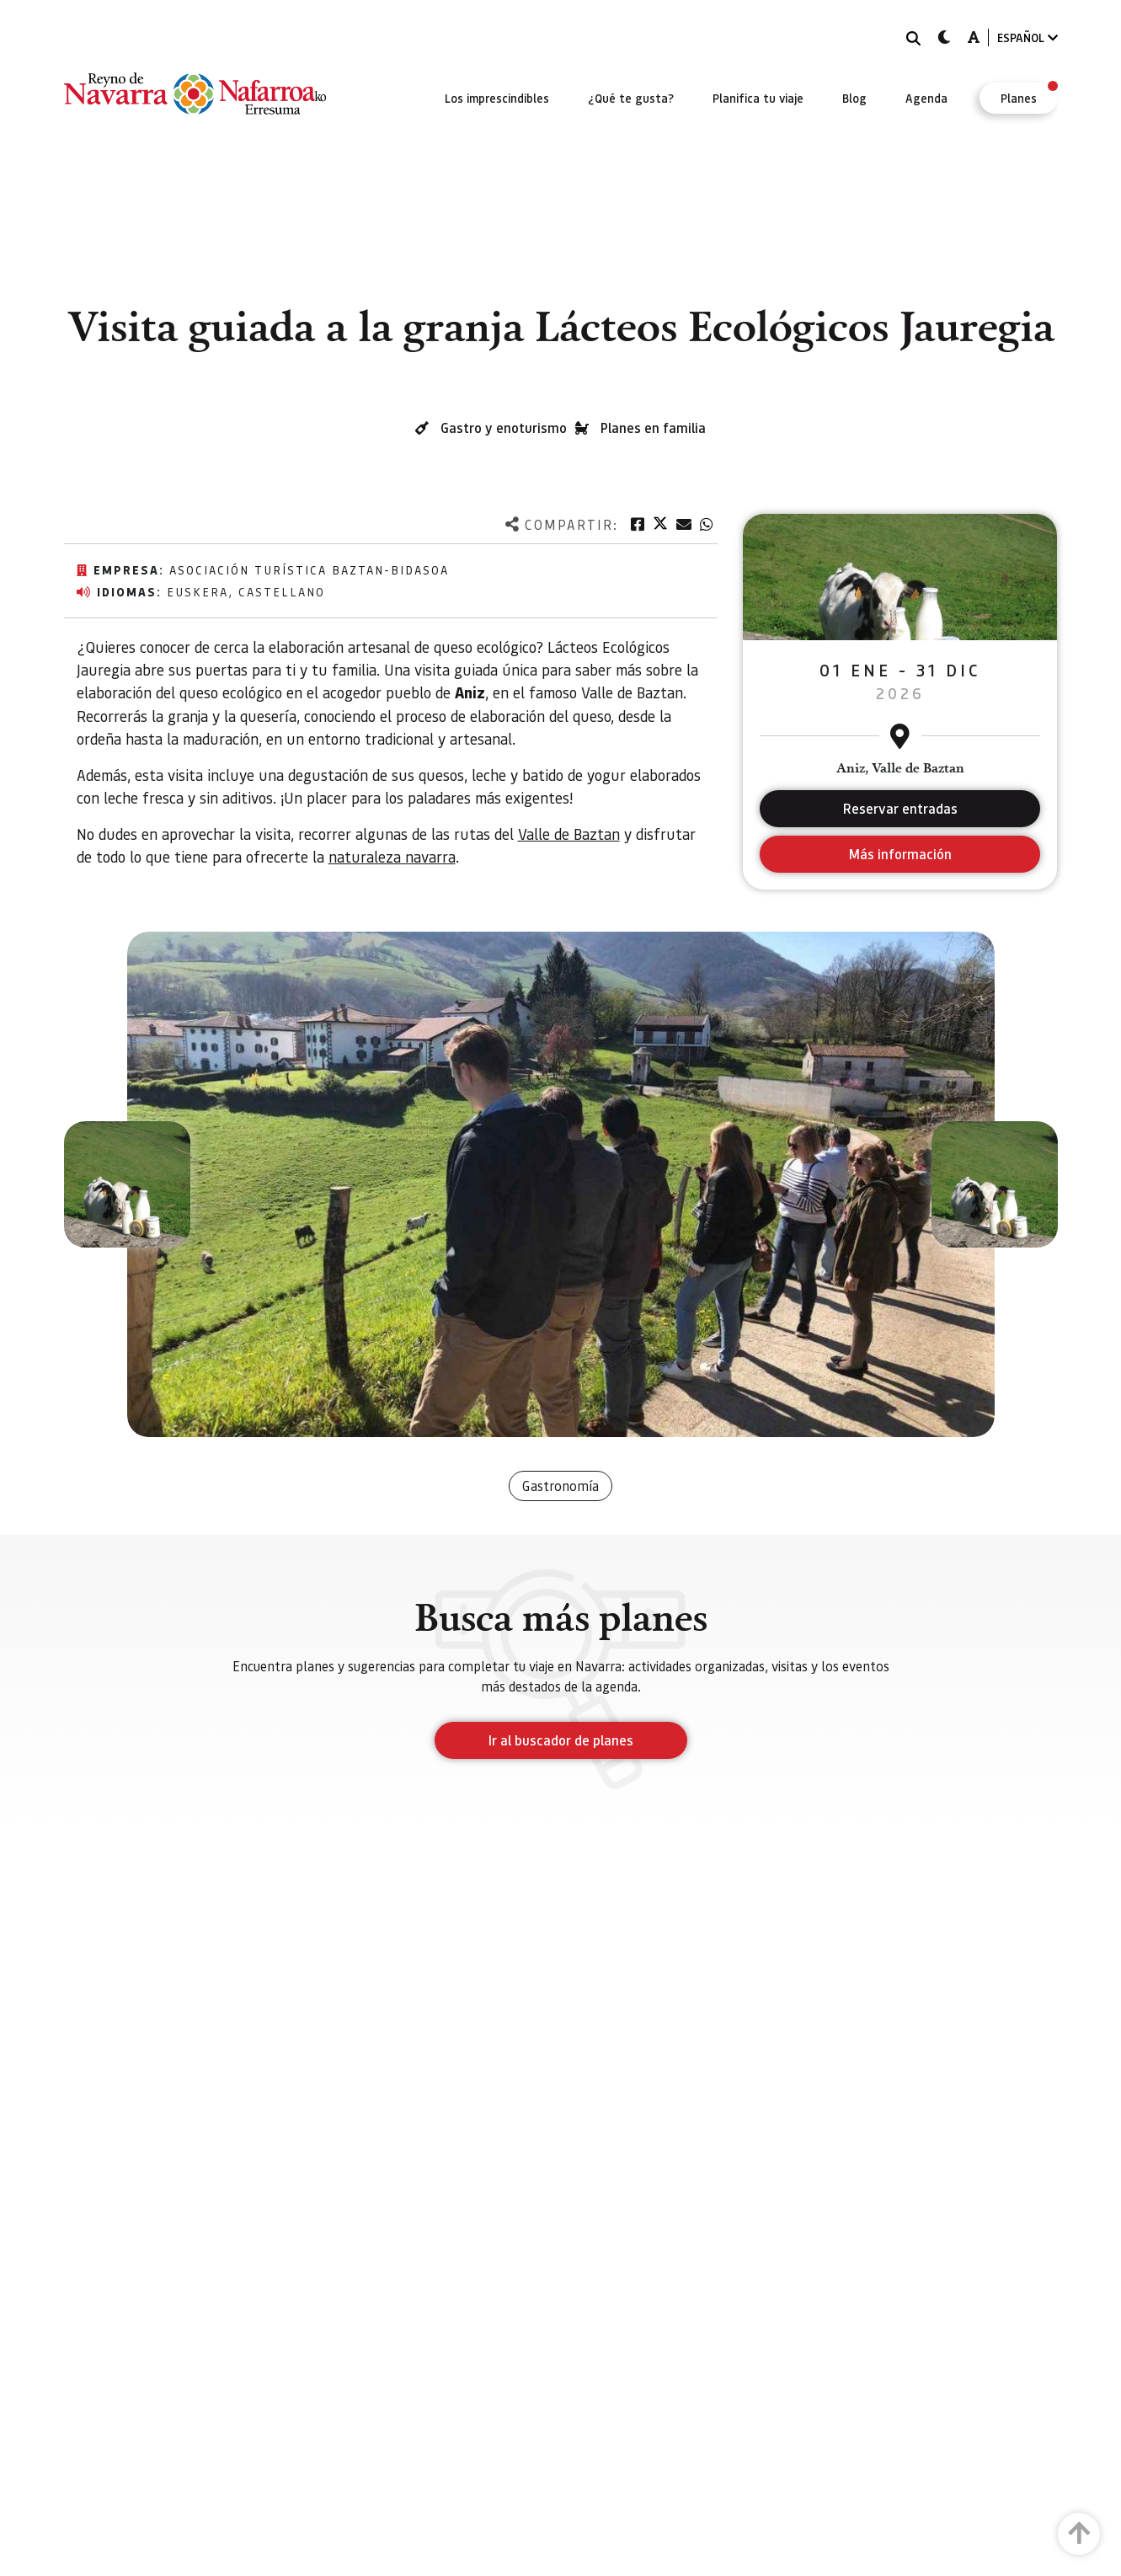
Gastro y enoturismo (503, 427)
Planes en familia (653, 427)
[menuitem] (497, 98)
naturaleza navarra (392, 856)
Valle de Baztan (569, 833)
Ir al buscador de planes (560, 1740)
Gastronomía (560, 1485)
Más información (900, 854)
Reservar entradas (900, 808)
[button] (127, 1184)
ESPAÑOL (1027, 37)
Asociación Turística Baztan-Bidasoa (309, 569)
